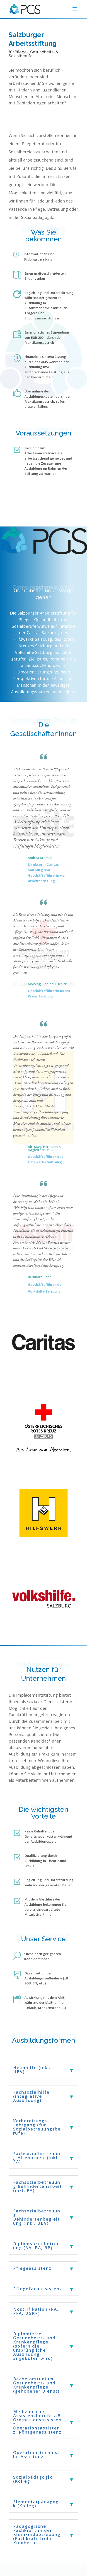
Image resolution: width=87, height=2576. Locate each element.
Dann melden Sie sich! (35, 119)
